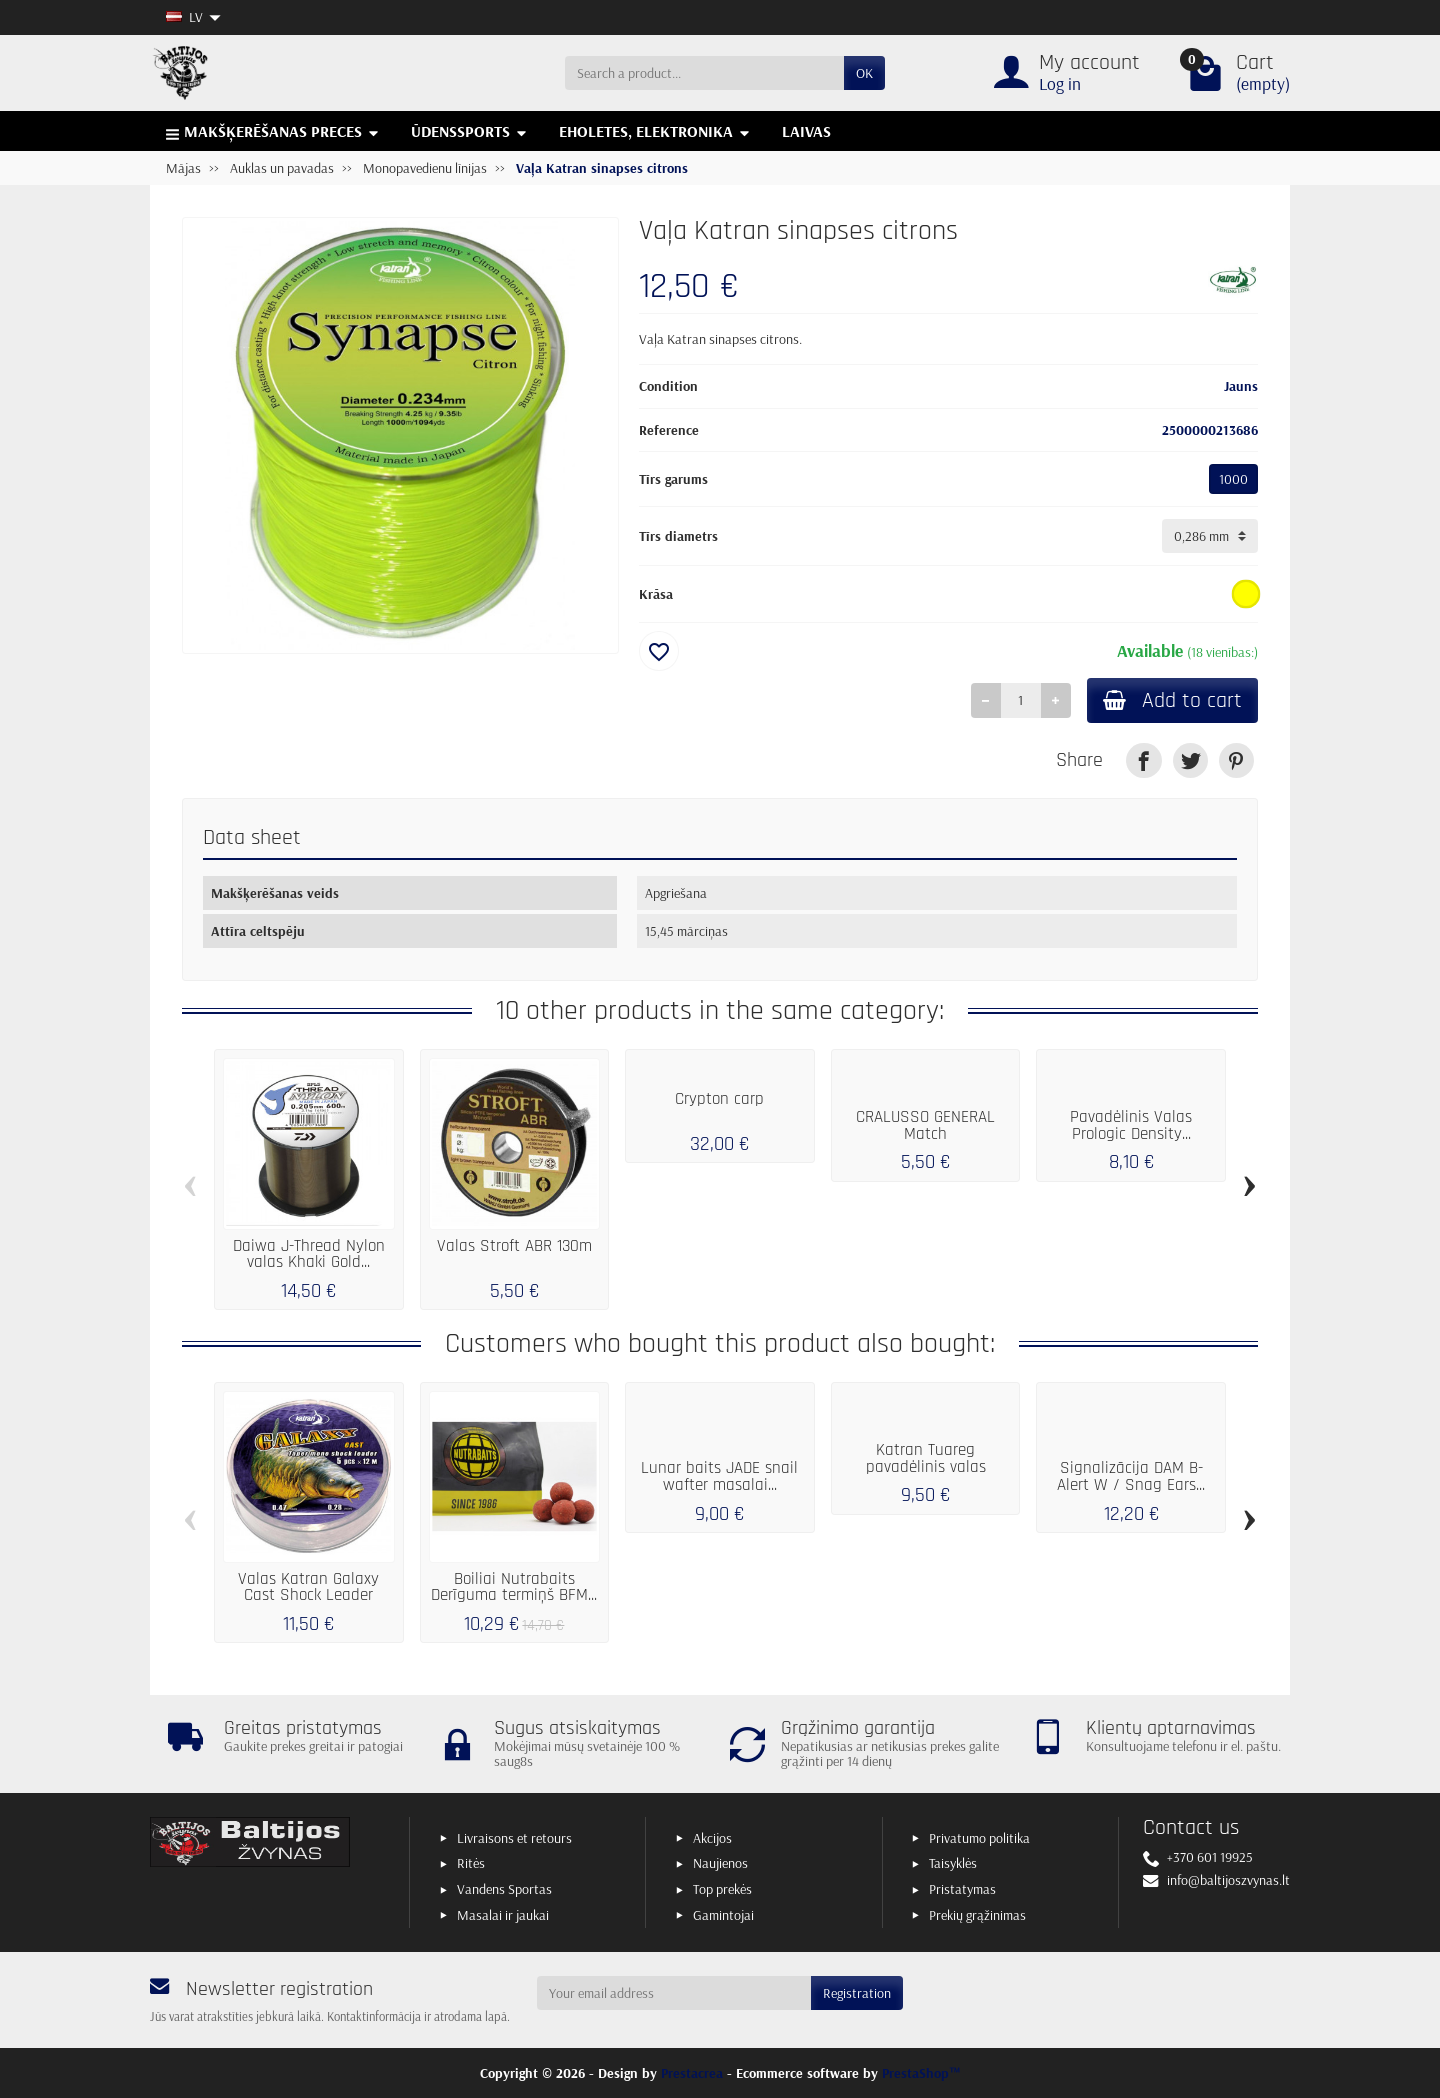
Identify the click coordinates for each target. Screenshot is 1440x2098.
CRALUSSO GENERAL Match (925, 1125)
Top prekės (722, 1889)
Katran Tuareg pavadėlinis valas (926, 1458)
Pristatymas (962, 1889)
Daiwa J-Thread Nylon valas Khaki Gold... (309, 1254)
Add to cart (1172, 700)
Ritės (471, 1863)
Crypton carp (719, 1099)
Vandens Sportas (504, 1889)
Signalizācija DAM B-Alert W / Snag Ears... (1131, 1476)
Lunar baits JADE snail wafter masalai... (719, 1476)
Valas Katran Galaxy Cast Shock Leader (308, 1587)
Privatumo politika (979, 1838)
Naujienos (720, 1863)
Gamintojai (723, 1915)
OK (864, 73)
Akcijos (712, 1838)
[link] (1143, 760)
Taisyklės (953, 1863)
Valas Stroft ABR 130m (514, 1246)
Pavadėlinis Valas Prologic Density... (1131, 1125)
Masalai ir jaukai (503, 1915)
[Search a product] (704, 73)
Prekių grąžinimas (977, 1915)
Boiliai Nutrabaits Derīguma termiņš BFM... (514, 1587)
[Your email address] (674, 1993)
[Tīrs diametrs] (1210, 536)
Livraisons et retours (514, 1838)
